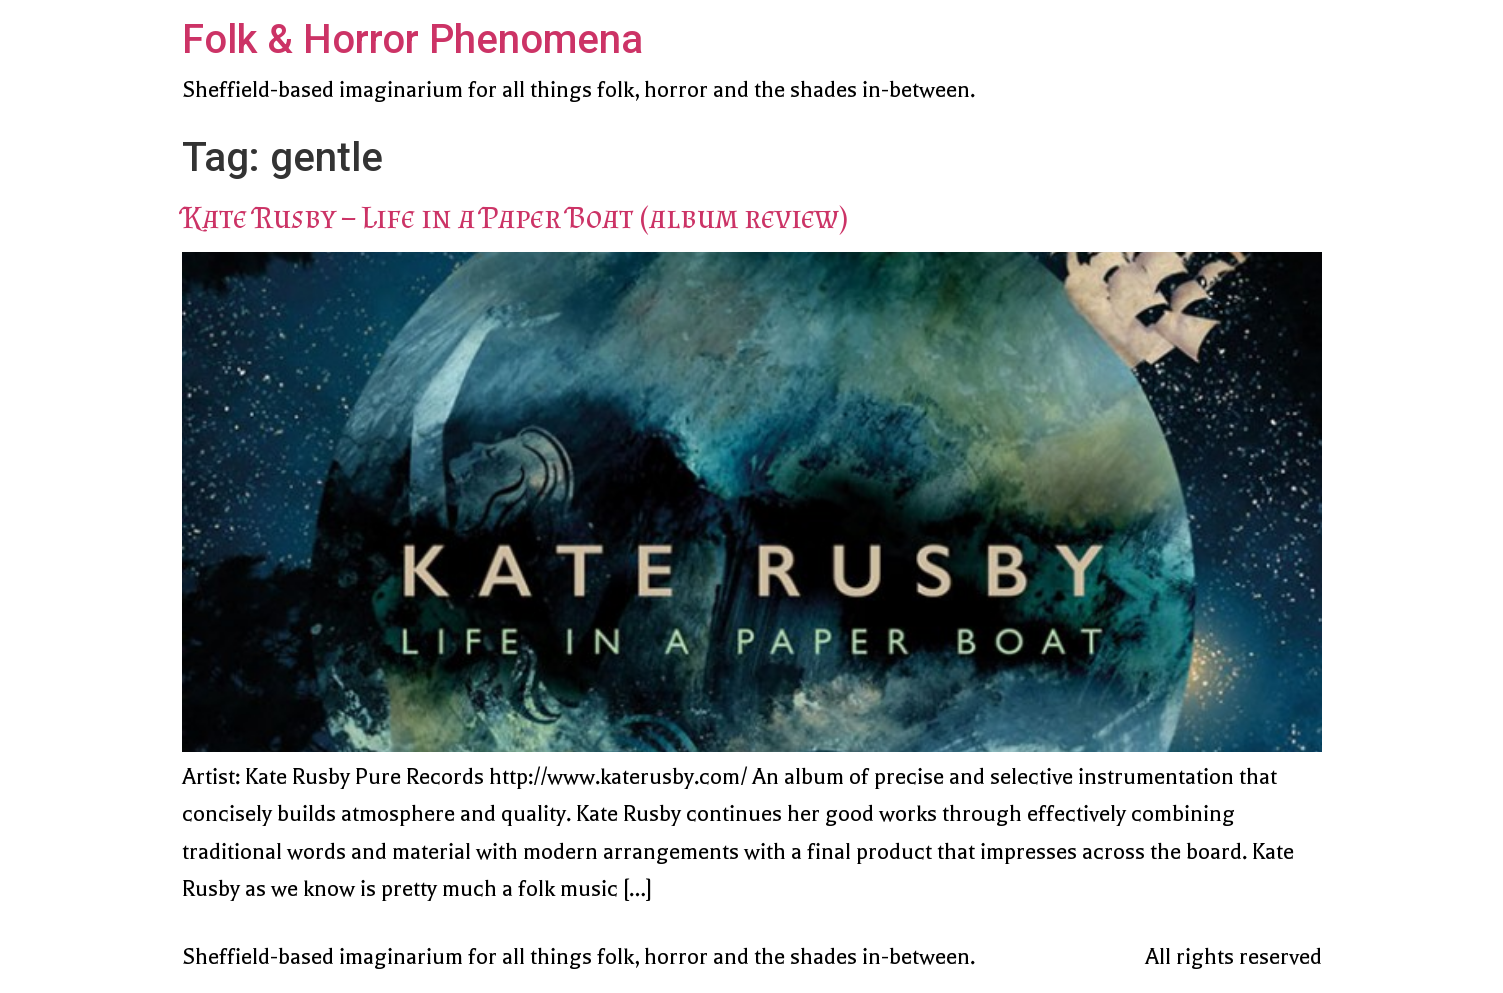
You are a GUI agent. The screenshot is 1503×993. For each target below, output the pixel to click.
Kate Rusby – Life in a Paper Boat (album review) (515, 217)
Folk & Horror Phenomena (412, 39)
